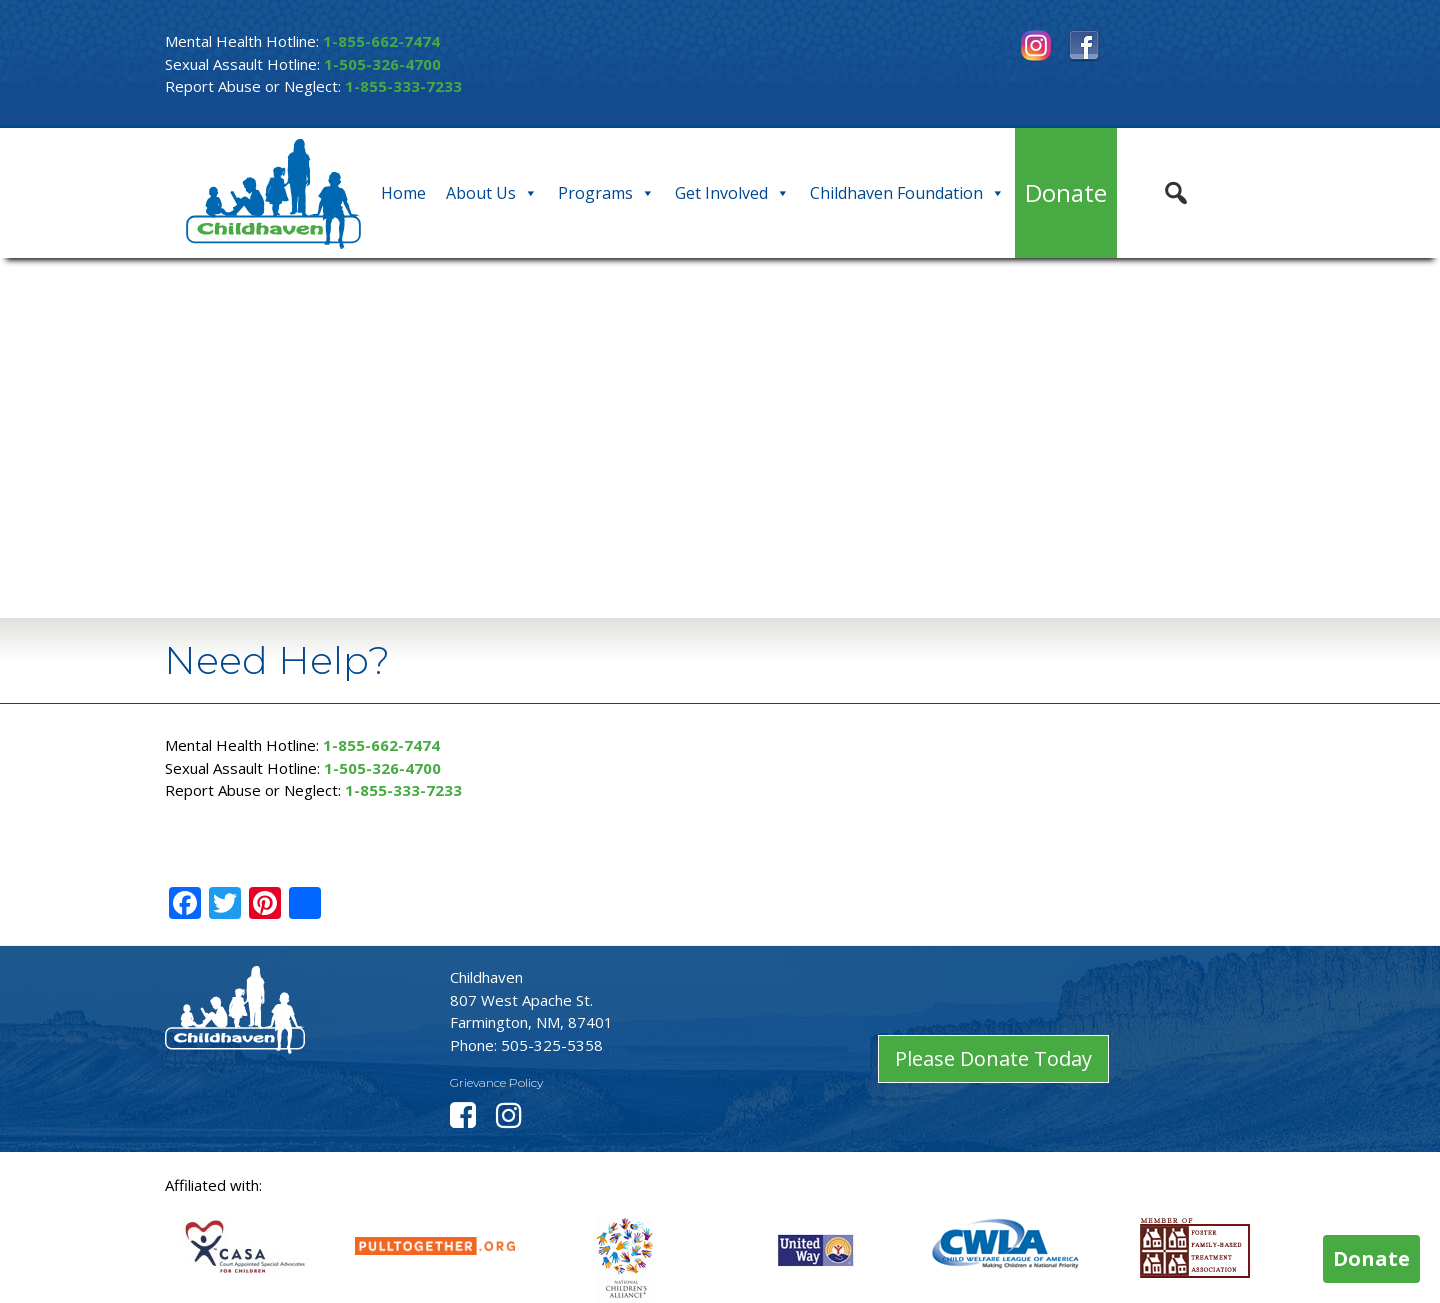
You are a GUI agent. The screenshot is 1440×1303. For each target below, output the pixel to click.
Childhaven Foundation (907, 193)
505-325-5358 (552, 1045)
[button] (1176, 193)
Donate (1066, 192)
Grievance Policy (496, 1082)
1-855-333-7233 (403, 86)
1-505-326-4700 (382, 64)
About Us (492, 193)
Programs (606, 193)
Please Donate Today (993, 1058)
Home (403, 193)
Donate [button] (1371, 1258)
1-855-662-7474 (381, 41)
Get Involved (732, 193)
